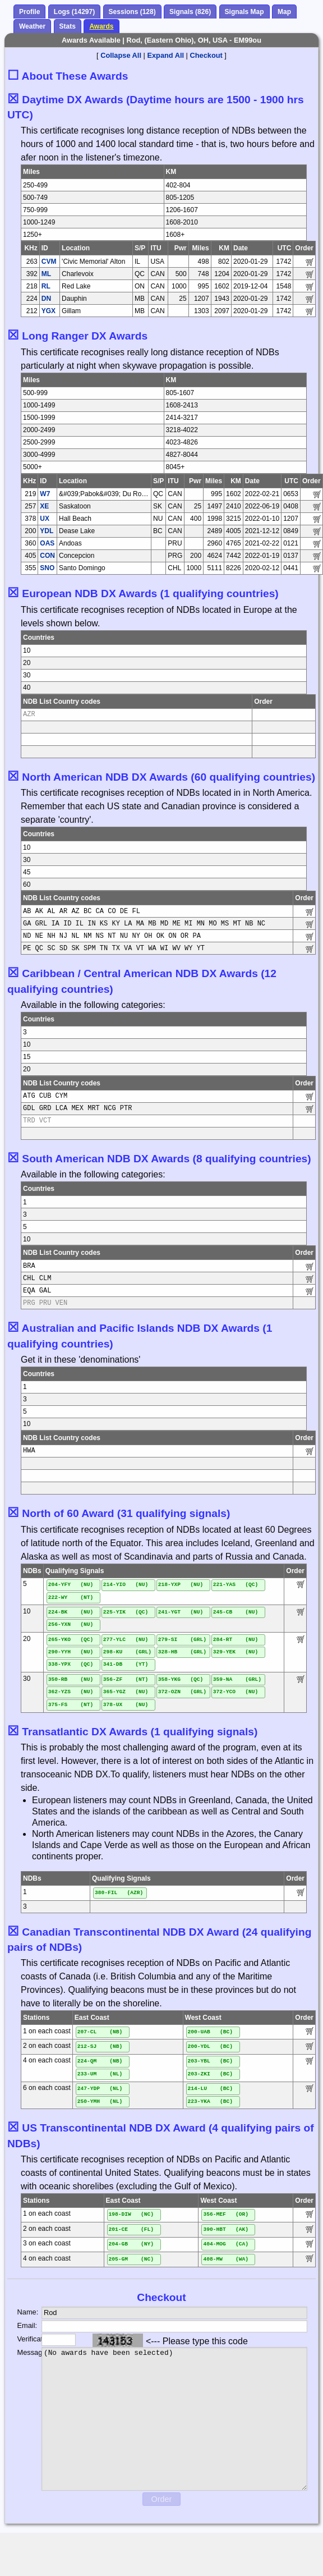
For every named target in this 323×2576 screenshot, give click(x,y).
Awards (101, 26)
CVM (49, 261)
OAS (47, 543)
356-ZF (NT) (126, 1679)
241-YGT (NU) (181, 1612)
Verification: (20, 2339)
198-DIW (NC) (131, 2214)
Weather (32, 26)
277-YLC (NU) (126, 1640)
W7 (45, 494)
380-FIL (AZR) (119, 1893)
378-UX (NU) (126, 1705)
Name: (20, 2312)
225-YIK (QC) (126, 1612)
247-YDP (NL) (100, 2088)
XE (44, 506)
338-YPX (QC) (71, 1664)
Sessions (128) (132, 12)
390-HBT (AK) (225, 2229)
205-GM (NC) (131, 2259)
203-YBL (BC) (210, 2061)
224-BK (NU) (71, 1612)
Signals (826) (190, 12)
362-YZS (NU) (71, 1692)
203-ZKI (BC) (210, 2074)
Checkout (206, 55)
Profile (29, 12)
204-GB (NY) (131, 2244)
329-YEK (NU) (236, 1652)
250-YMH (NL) (100, 2101)
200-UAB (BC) (210, 2032)
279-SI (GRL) (182, 1640)
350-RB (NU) (71, 1679)
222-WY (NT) (71, 1597)
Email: (20, 2325)
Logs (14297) (74, 12)
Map (284, 12)
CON (47, 556)
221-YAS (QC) (236, 1585)
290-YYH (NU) (71, 1652)
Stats (67, 26)
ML (46, 274)
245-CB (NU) (236, 1612)
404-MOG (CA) (225, 2244)
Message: (20, 2352)
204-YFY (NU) (71, 1585)
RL (45, 286)
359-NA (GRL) (237, 1679)
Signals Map (244, 12)
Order (161, 2499)
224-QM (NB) (100, 2061)
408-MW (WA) (225, 2259)
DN (46, 298)
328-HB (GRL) (182, 1652)
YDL (46, 531)
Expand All (165, 55)
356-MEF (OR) (225, 2214)
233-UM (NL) (100, 2074)
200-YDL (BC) (210, 2046)
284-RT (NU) (236, 1640)
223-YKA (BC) (210, 2101)
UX (44, 518)
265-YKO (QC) (71, 1640)
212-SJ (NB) (100, 2046)
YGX (48, 311)
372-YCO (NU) (236, 1692)
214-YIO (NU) (126, 1585)
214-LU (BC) (210, 2088)
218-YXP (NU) (181, 1585)
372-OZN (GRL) (182, 1692)
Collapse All (120, 55)
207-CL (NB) (100, 2032)
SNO (47, 568)
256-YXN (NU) (71, 1624)
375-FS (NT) (71, 1705)
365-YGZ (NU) (126, 1692)
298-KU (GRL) (127, 1652)
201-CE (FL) (131, 2229)
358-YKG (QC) (181, 1679)
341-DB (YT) (126, 1664)
